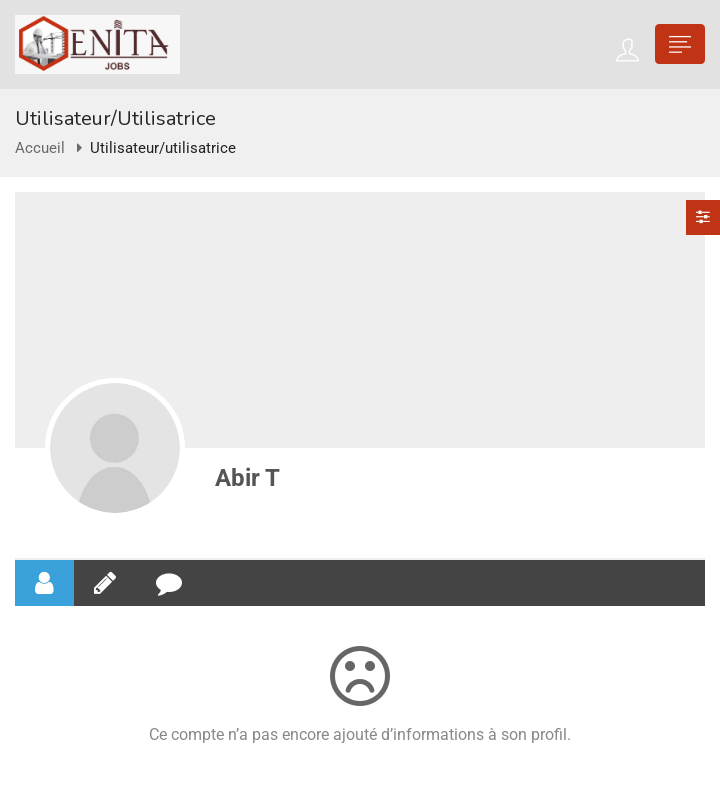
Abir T (247, 478)
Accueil (40, 148)
